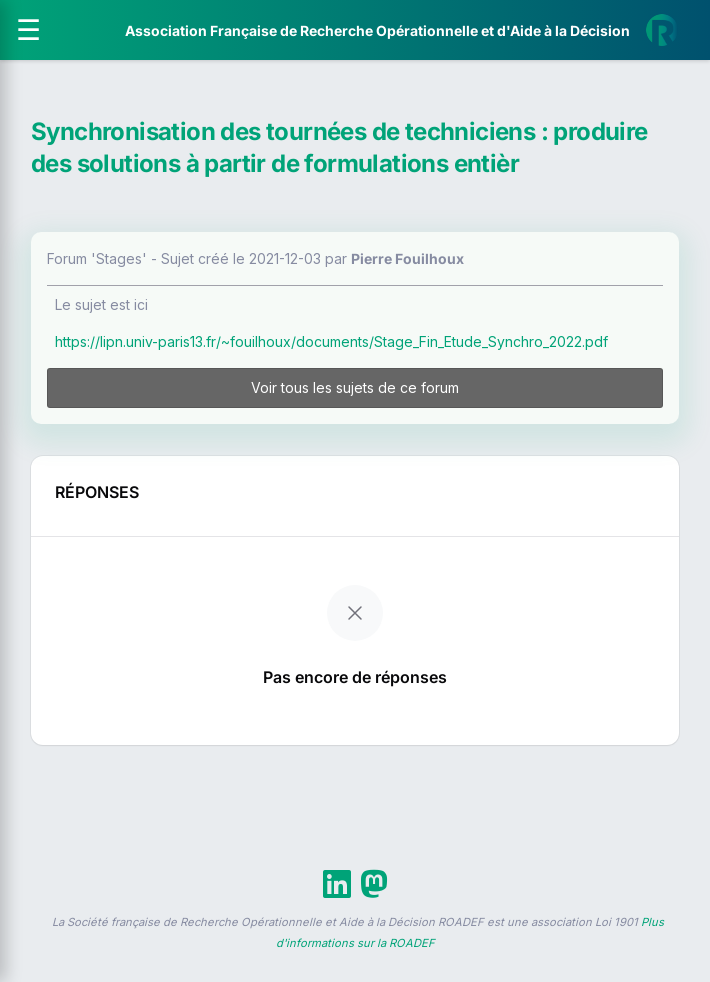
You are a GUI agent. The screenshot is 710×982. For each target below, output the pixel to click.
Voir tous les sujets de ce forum (355, 387)
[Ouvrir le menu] (28, 30)
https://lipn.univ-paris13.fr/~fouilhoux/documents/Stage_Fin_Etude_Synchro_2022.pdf (331, 341)
